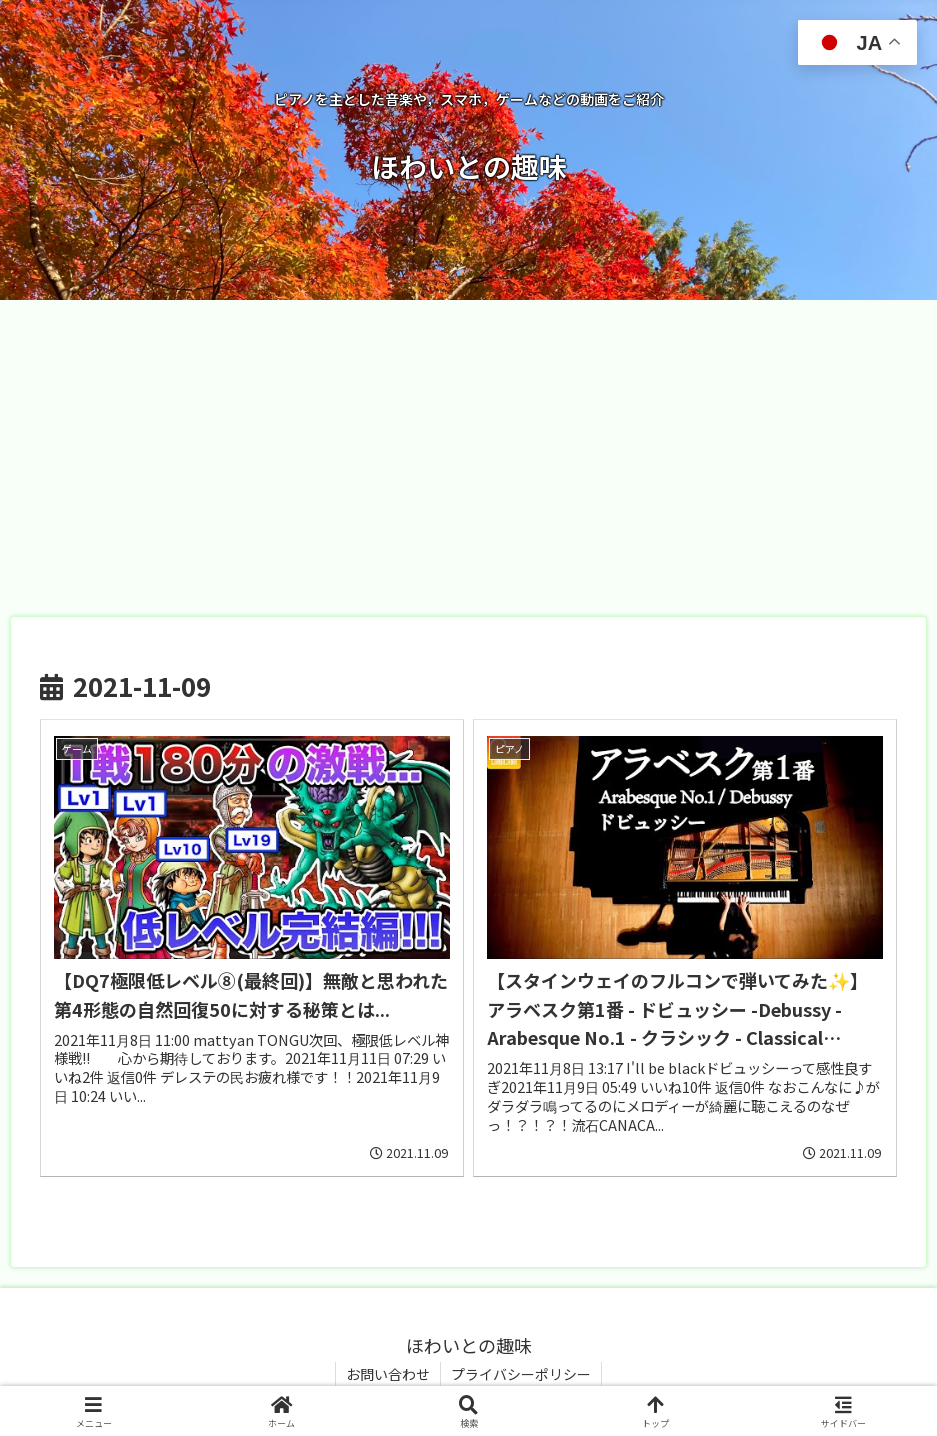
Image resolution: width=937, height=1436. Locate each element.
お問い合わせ (388, 1374)
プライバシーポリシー (521, 1374)
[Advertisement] (468, 452)
